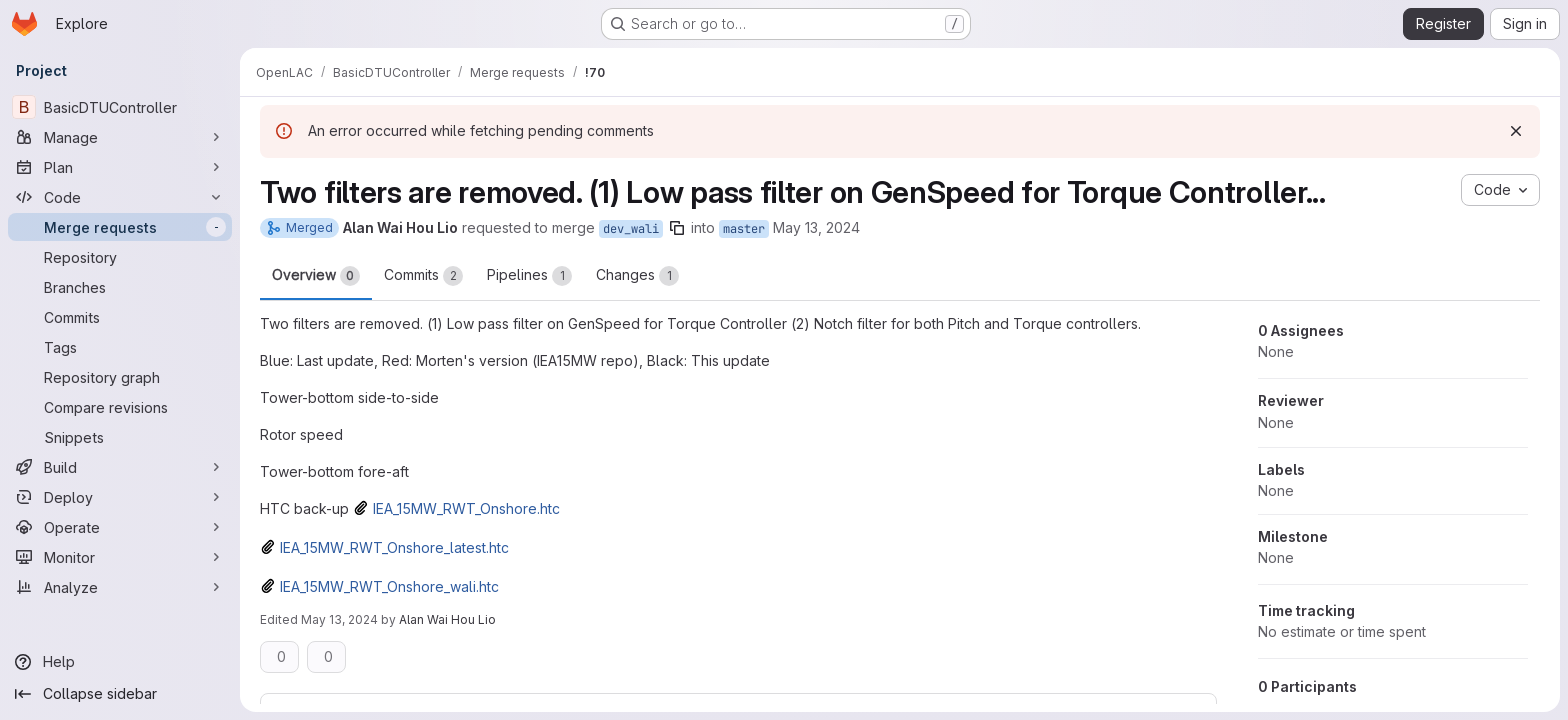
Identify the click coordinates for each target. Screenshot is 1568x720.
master (744, 229)
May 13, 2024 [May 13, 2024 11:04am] (816, 227)
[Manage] (120, 137)
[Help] (120, 662)
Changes (637, 276)
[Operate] (120, 527)
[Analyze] (120, 587)
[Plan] (120, 167)
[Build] (120, 467)
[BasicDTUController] (120, 107)
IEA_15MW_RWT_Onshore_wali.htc (389, 586)
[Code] (120, 197)
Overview (316, 276)
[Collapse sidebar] (120, 694)
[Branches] (120, 287)
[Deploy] (120, 497)
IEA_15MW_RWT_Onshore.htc (466, 508)
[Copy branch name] (677, 228)
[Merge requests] (120, 227)
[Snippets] (120, 437)
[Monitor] (120, 557)
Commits (423, 276)
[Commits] (120, 317)
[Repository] (120, 257)
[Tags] (120, 347)
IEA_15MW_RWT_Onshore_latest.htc (394, 547)
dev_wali (631, 229)
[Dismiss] (1516, 131)
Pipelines (529, 276)
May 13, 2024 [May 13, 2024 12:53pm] (339, 619)
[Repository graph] (120, 377)
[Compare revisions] (120, 407)
